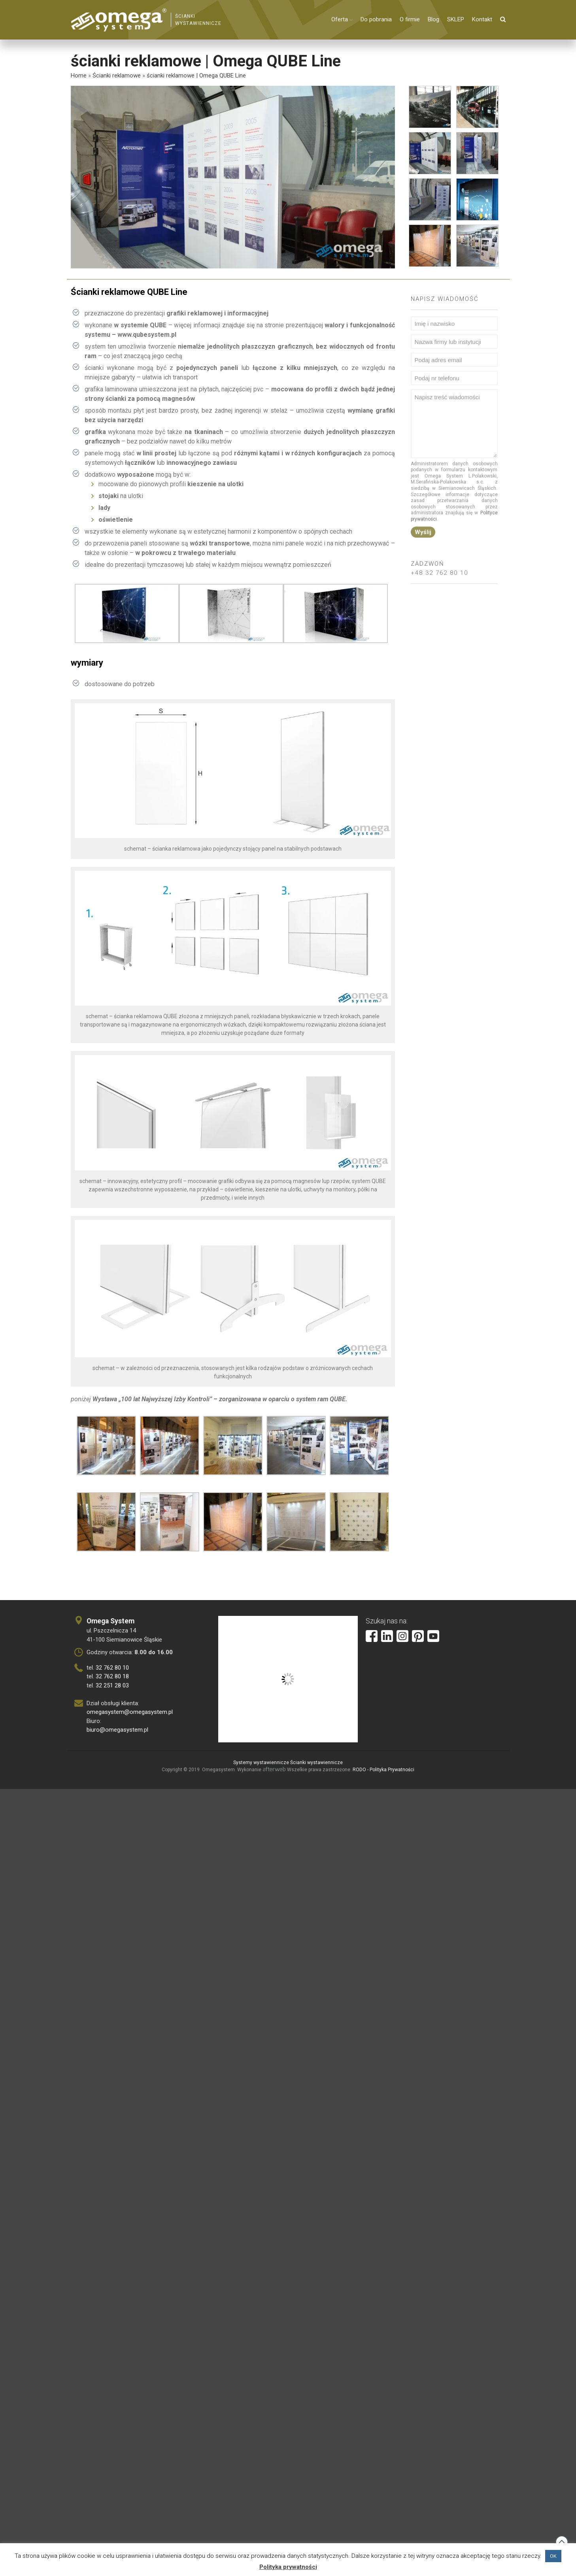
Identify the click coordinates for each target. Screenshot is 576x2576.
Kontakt (482, 19)
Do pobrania (376, 19)
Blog (433, 19)
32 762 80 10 (112, 1667)
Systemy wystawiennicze (261, 1762)
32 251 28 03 (112, 1685)
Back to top (561, 2542)
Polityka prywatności (288, 2566)
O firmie (410, 19)
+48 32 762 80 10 (439, 575)
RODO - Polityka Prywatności (383, 1769)
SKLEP (455, 19)
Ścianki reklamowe (117, 75)
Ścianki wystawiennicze (316, 1762)
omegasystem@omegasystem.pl (130, 1711)
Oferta (339, 19)
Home (79, 75)
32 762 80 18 (112, 1676)
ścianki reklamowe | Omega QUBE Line (196, 75)
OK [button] (553, 2556)
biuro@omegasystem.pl (117, 1729)
